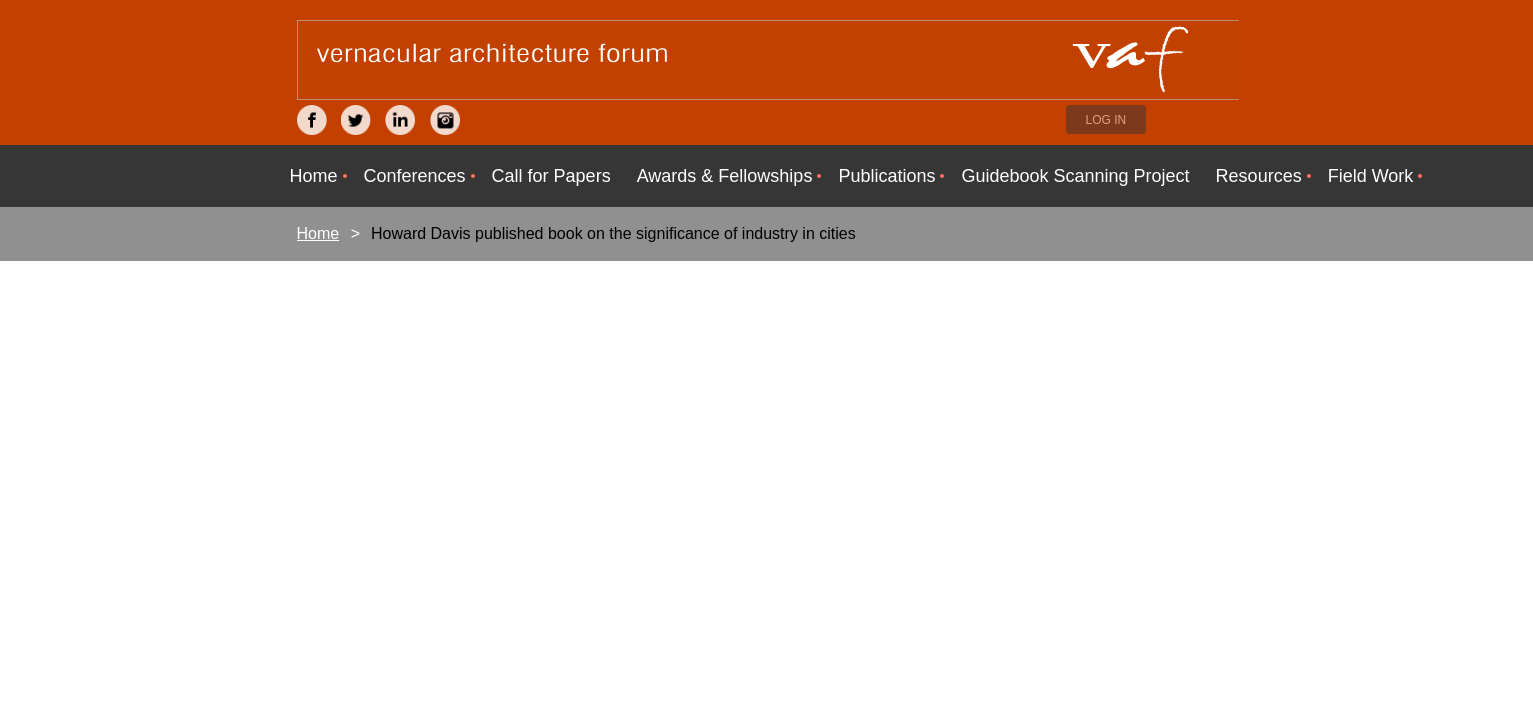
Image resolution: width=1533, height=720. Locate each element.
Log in (1106, 120)
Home (318, 233)
